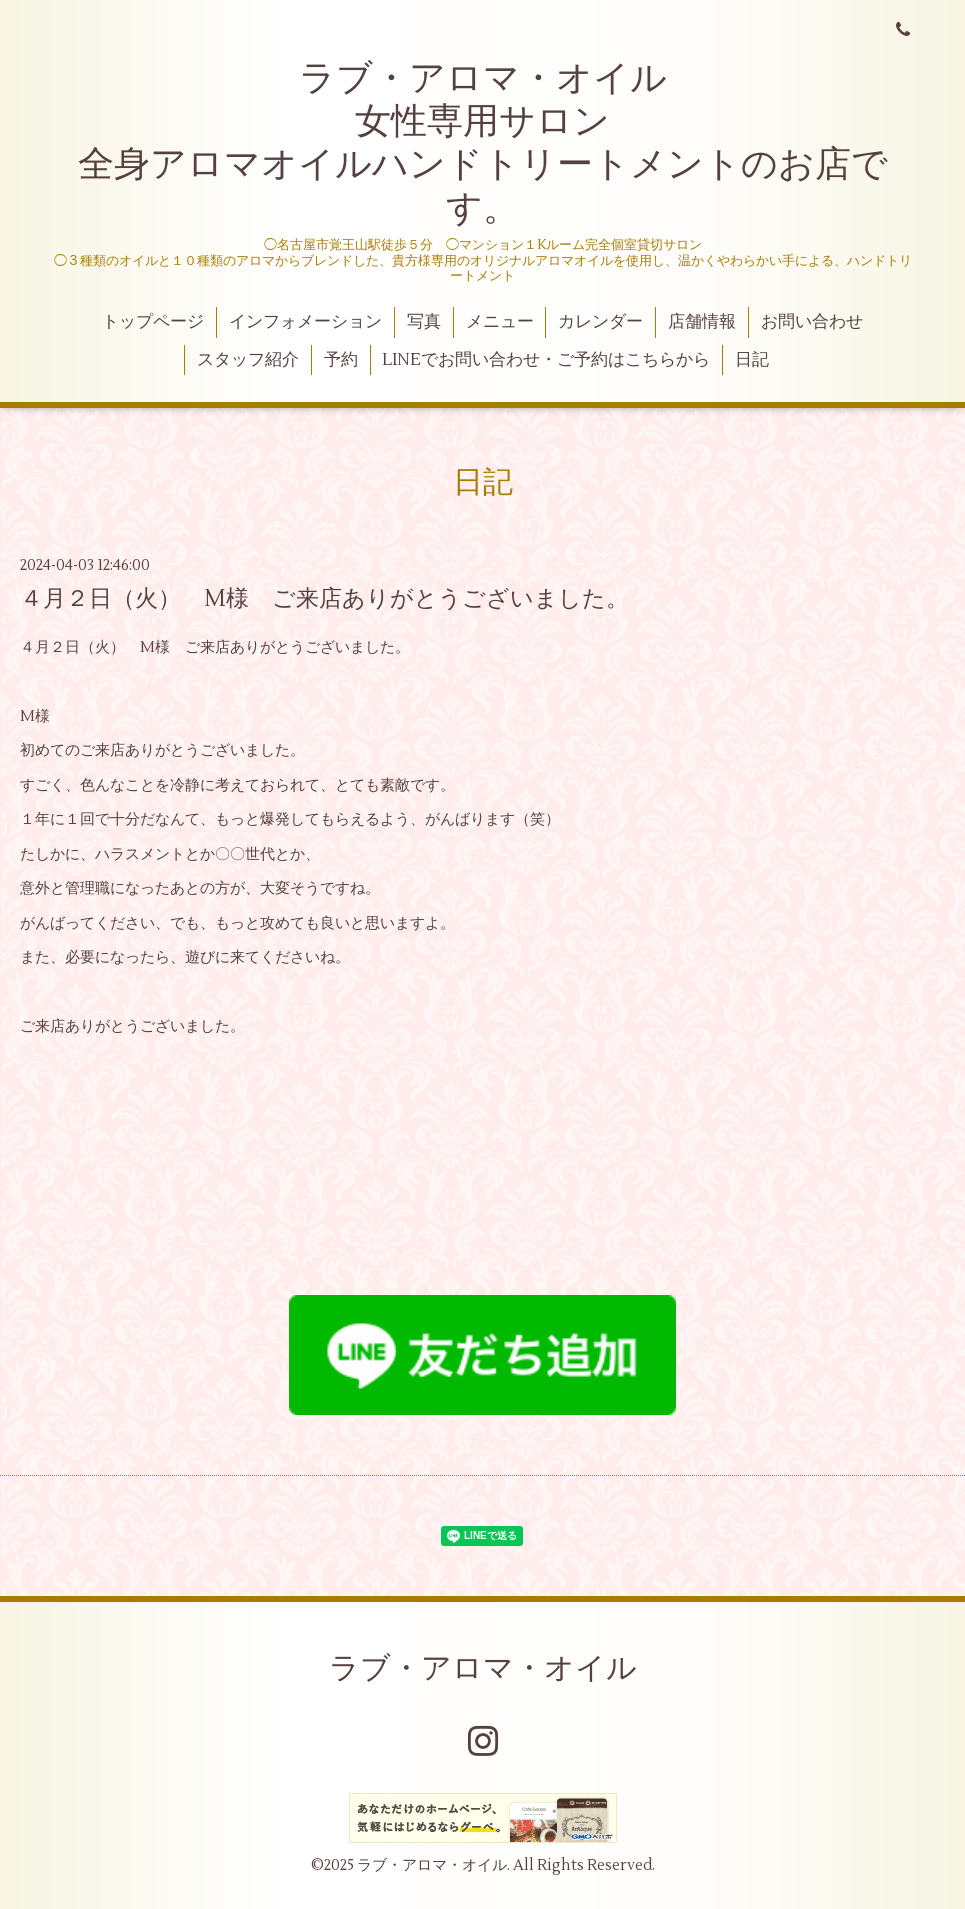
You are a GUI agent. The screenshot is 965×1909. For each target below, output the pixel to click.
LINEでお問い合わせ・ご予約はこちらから (546, 360)
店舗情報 (702, 322)
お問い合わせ (812, 322)
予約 (341, 360)
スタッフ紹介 (248, 360)
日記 (752, 360)
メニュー (500, 322)
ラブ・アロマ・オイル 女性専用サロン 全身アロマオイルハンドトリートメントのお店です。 (483, 144)
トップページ (153, 322)
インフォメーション (305, 322)
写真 (424, 322)
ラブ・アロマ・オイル (483, 1668)
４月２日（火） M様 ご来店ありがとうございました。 (324, 599)
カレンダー (600, 322)
